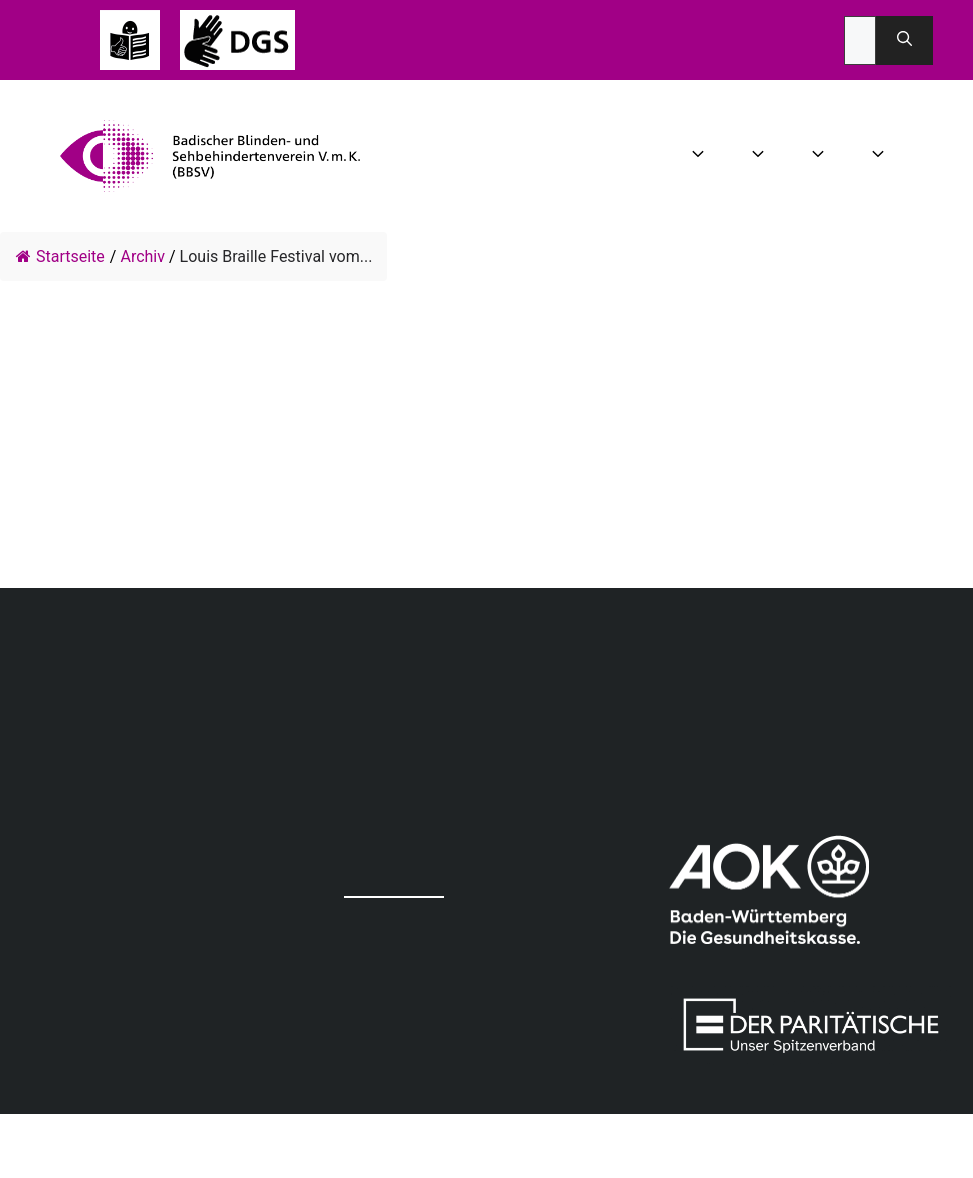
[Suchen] (904, 40)
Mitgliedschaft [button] (880, 156)
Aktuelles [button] (760, 156)
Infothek (918, 156)
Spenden (948, 156)
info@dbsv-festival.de (20, 506)
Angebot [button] (820, 156)
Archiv (142, 256)
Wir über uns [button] (700, 156)
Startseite (60, 256)
